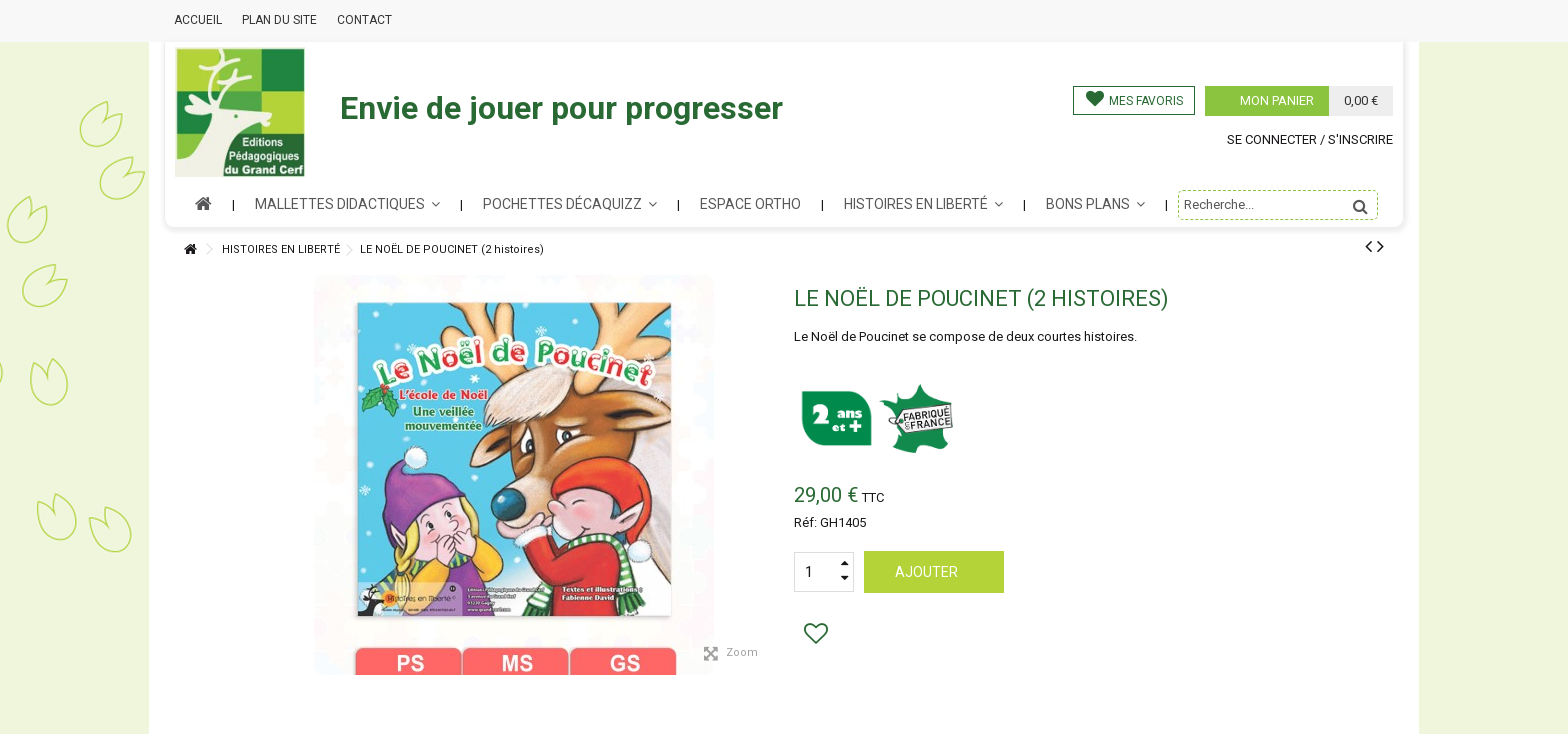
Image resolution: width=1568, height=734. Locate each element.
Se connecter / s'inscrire (1310, 139)
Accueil (198, 20)
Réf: (805, 522)
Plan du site (279, 20)
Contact (364, 20)
